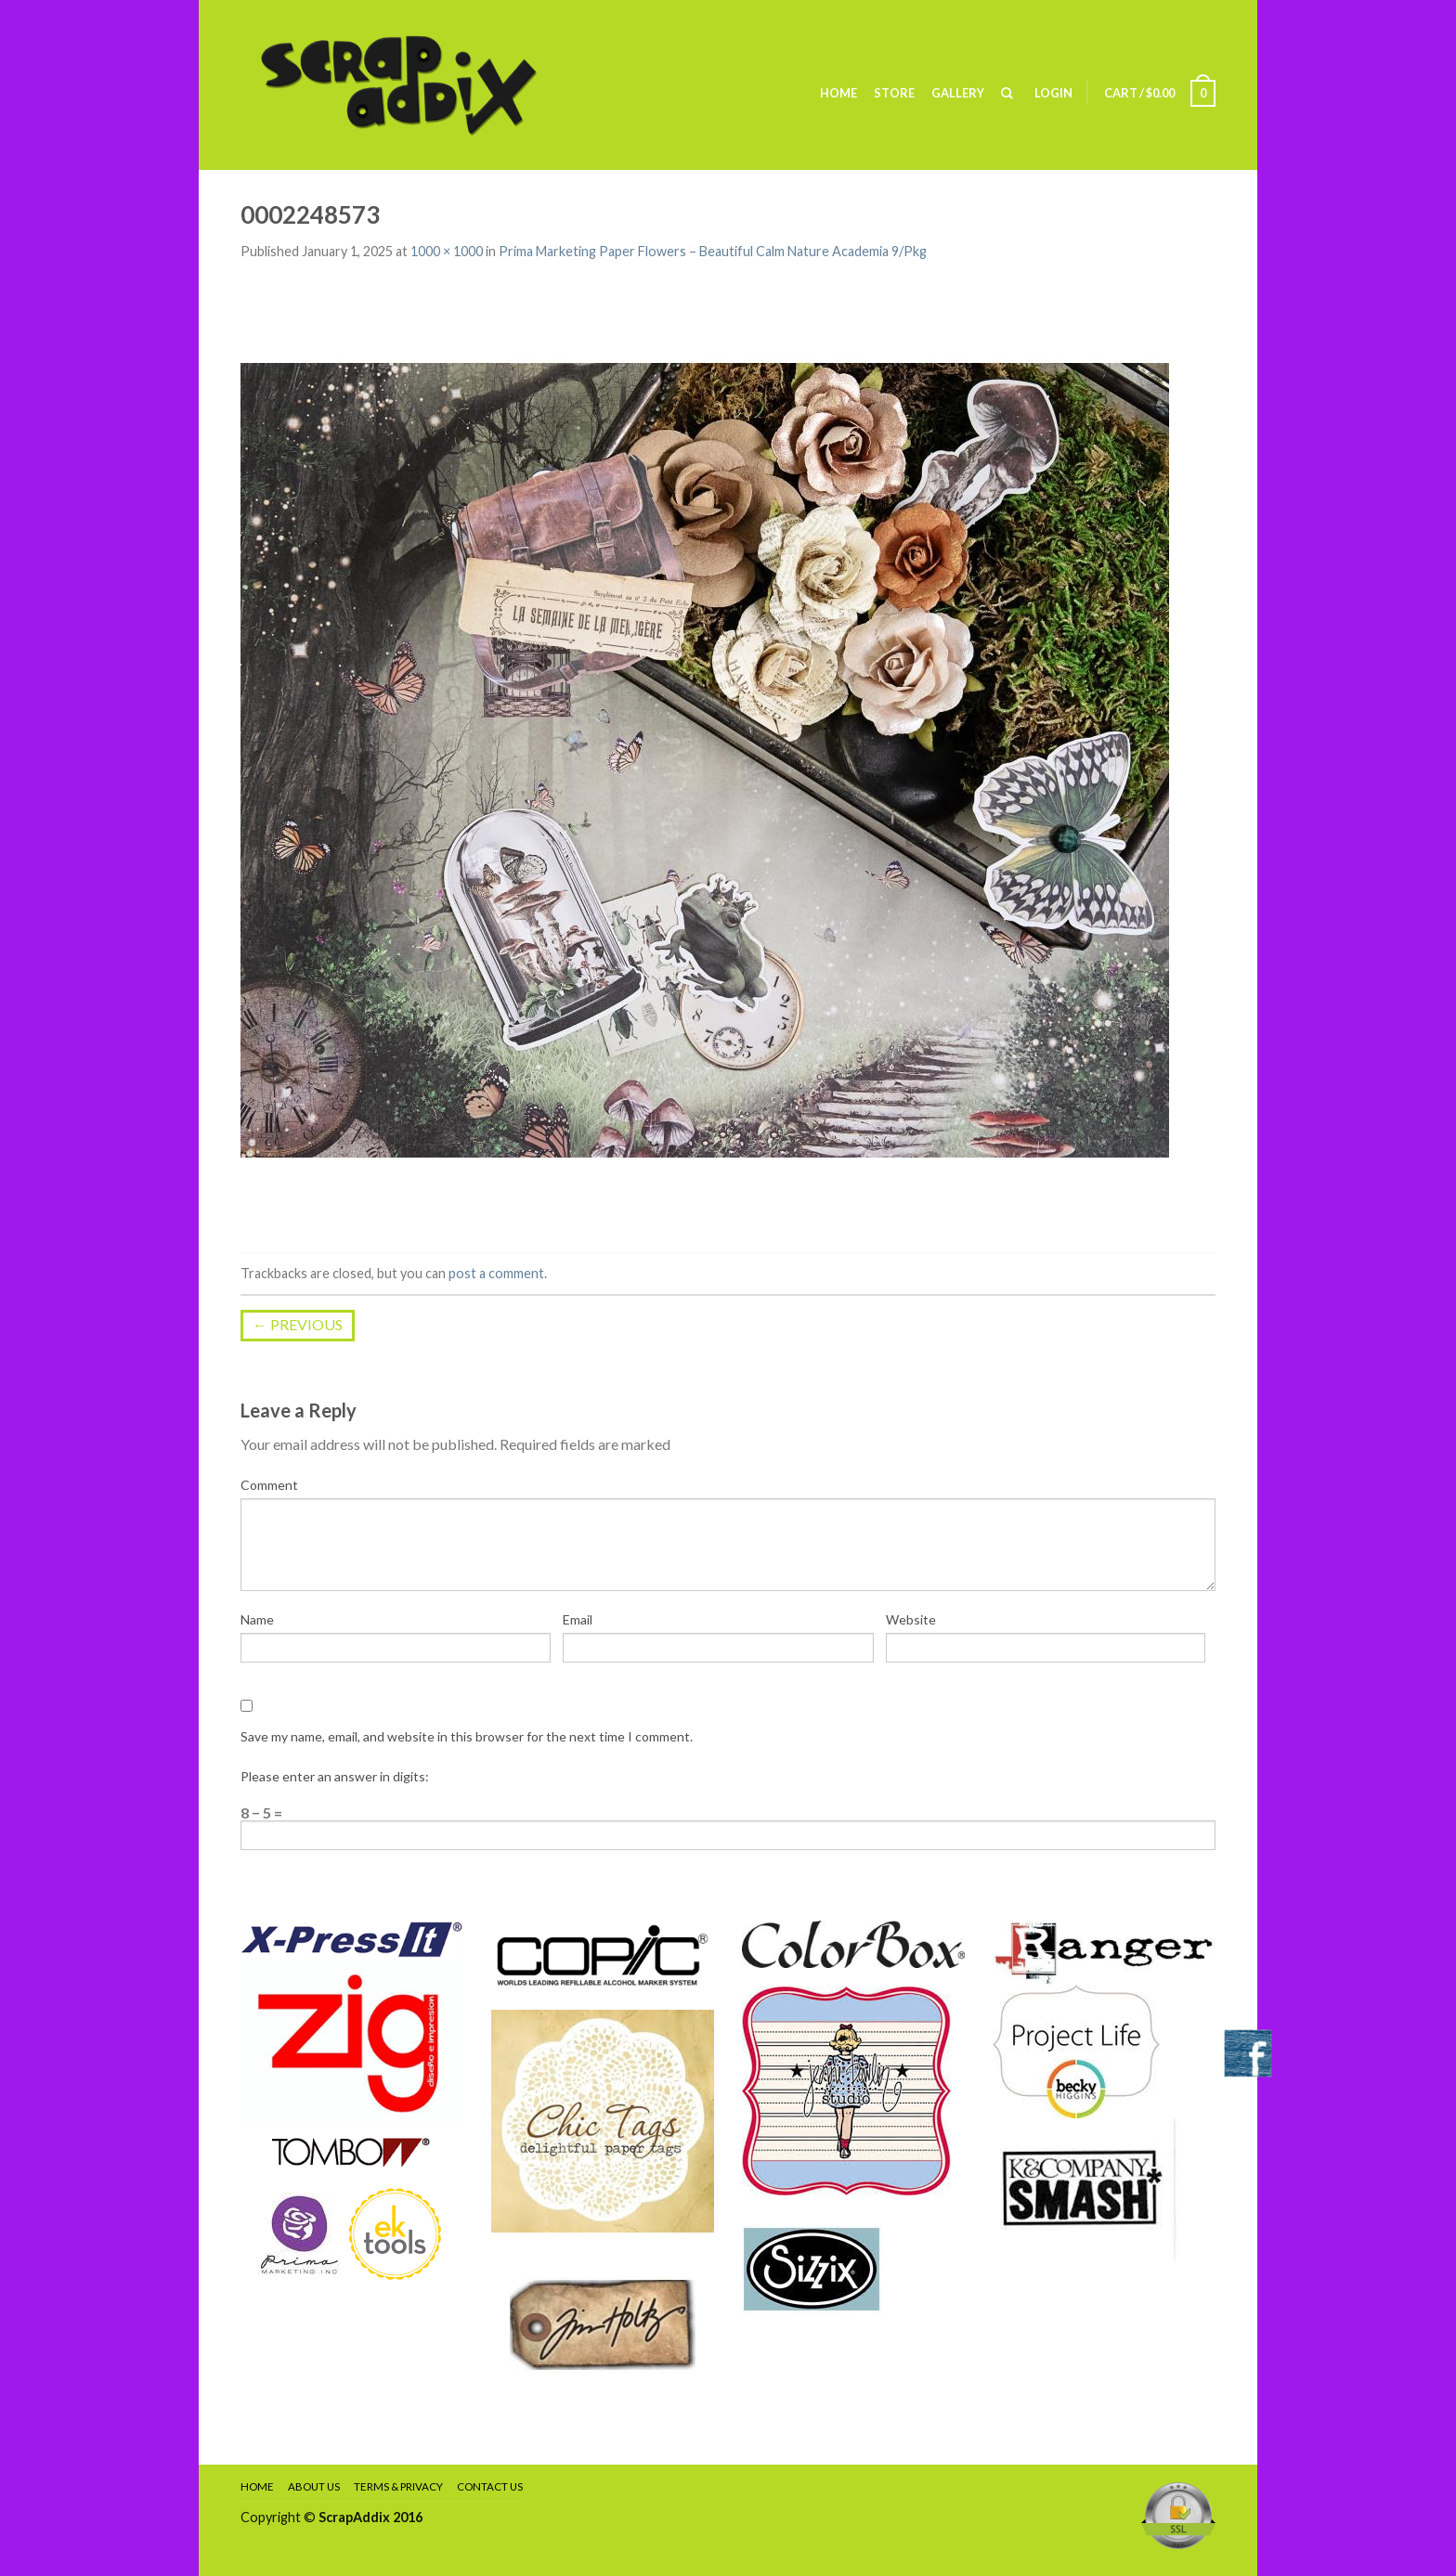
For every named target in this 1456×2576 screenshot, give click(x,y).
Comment (269, 1485)
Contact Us (490, 2486)
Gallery (957, 92)
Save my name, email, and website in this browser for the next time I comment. (466, 1736)
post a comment (496, 1273)
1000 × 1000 (446, 251)
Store (894, 92)
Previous (298, 1324)
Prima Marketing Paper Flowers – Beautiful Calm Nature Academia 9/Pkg (713, 251)
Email (577, 1619)
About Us (314, 2486)
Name (257, 1619)
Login (1053, 92)
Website (911, 1619)
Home (838, 92)
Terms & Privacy (398, 2486)
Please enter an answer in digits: (334, 1776)
